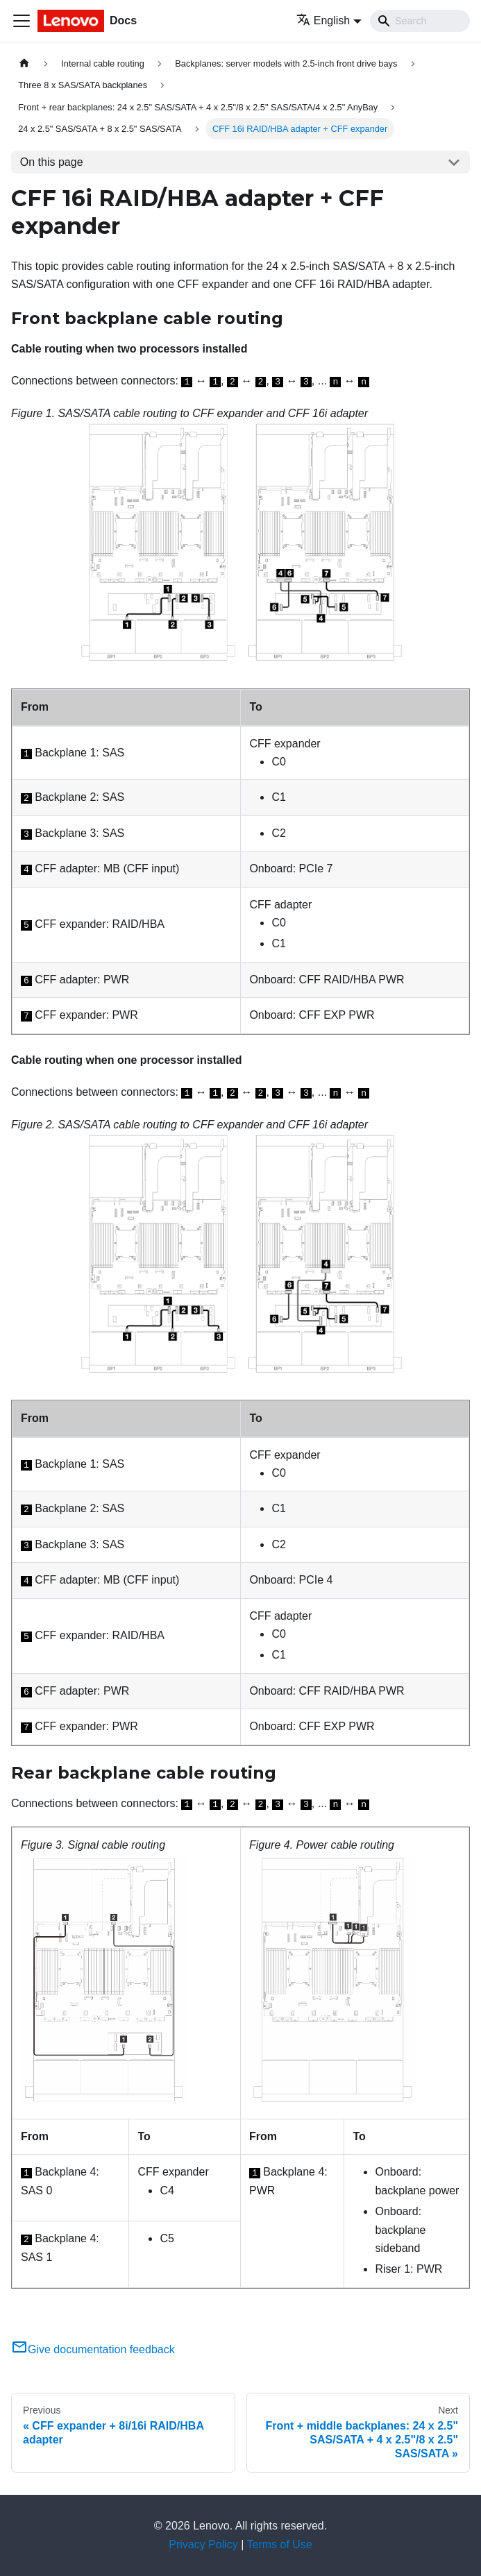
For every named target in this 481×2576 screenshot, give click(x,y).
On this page (51, 162)
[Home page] (24, 63)
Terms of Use (279, 2544)
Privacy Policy (203, 2544)
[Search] (420, 21)
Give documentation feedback (93, 2349)
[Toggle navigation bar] (21, 20)
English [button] (323, 20)
